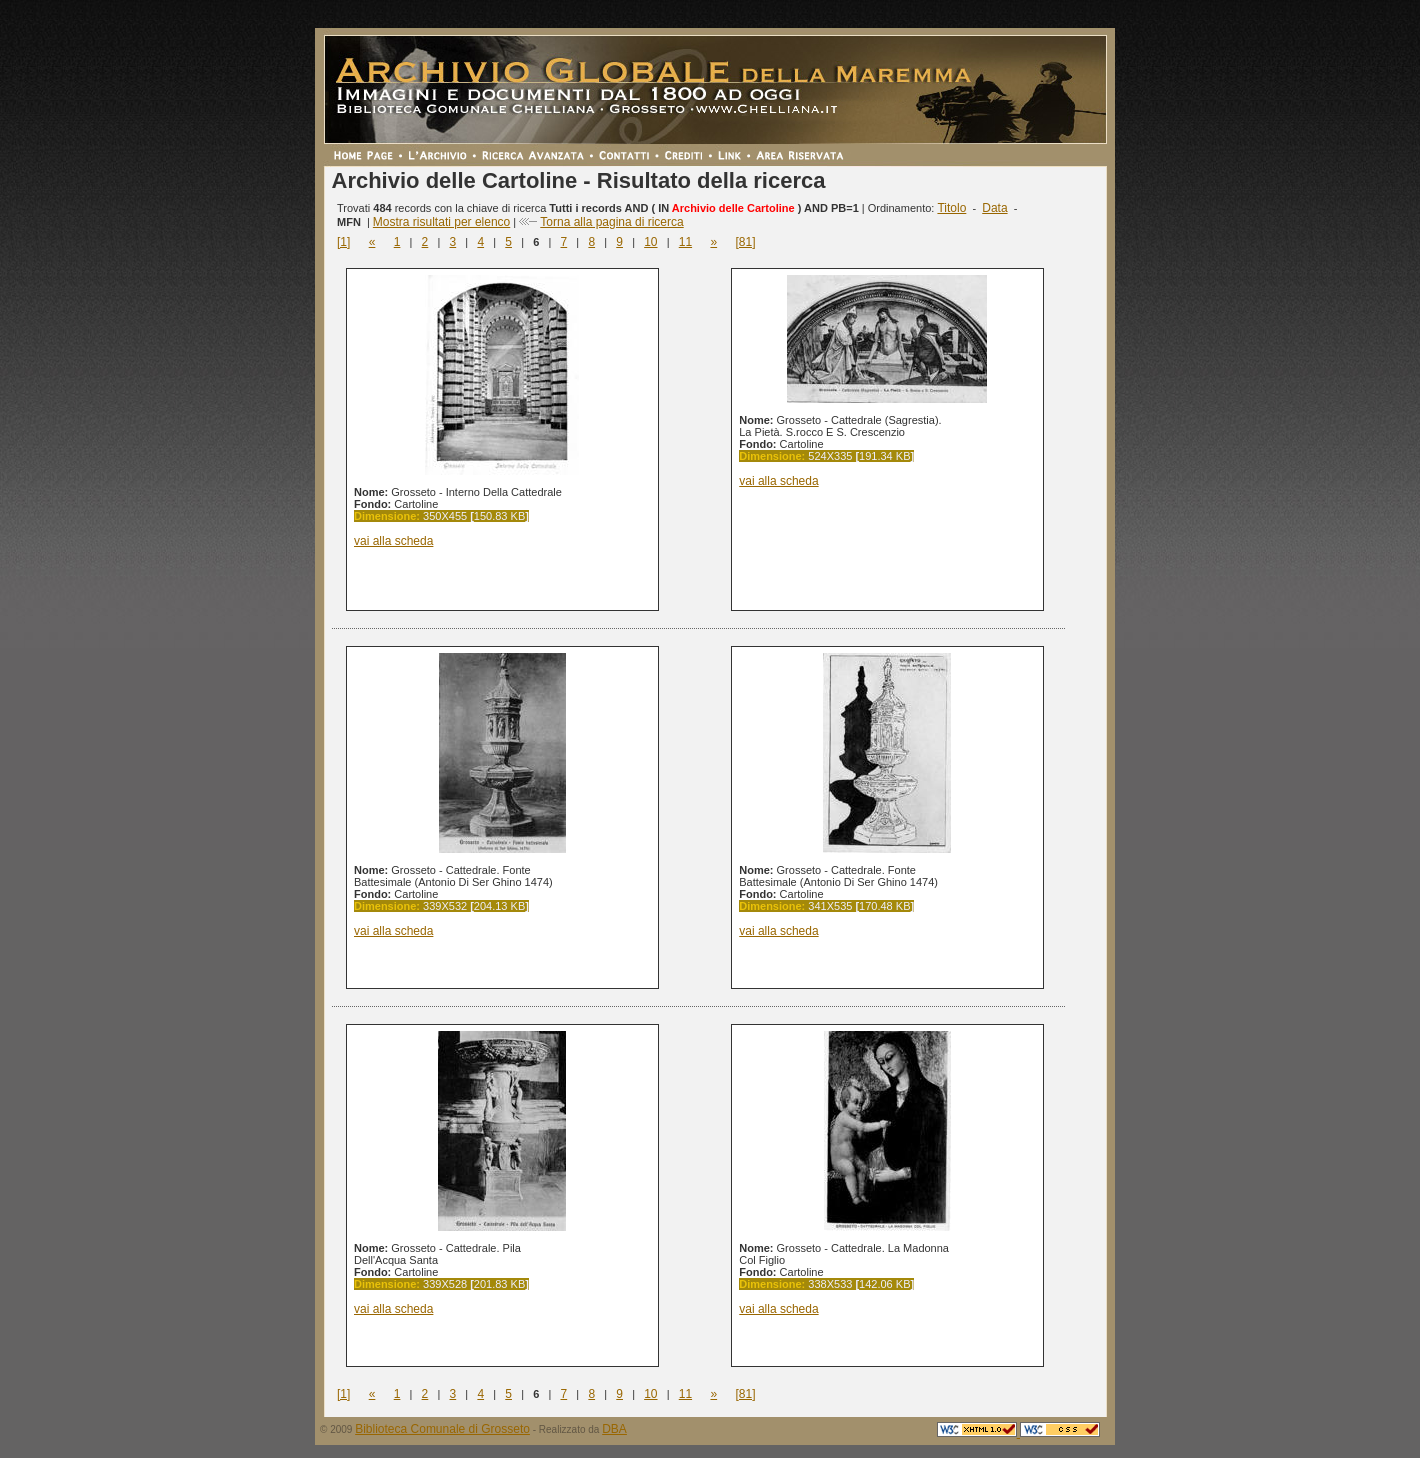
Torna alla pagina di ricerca (611, 222)
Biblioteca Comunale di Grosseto (442, 1429)
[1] (343, 242)
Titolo (951, 208)
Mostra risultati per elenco (441, 222)
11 (685, 242)
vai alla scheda (393, 541)
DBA (614, 1429)
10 (650, 242)
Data (994, 208)
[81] (745, 242)
